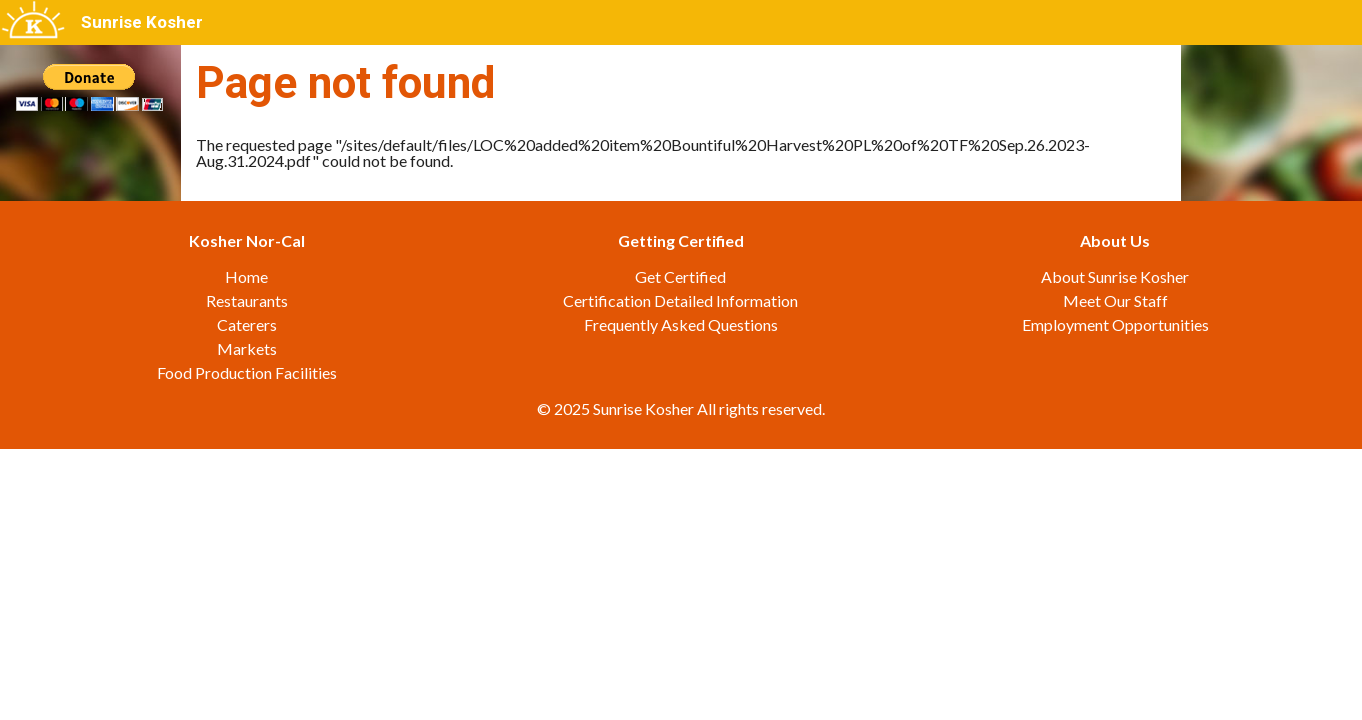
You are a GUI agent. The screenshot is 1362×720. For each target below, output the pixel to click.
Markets (247, 348)
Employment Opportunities (1115, 324)
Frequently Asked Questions (681, 324)
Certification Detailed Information (680, 300)
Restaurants (247, 300)
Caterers (247, 324)
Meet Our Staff (1115, 300)
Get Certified (680, 276)
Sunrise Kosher (142, 22)
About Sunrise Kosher (1115, 276)
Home (246, 276)
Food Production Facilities (247, 372)
